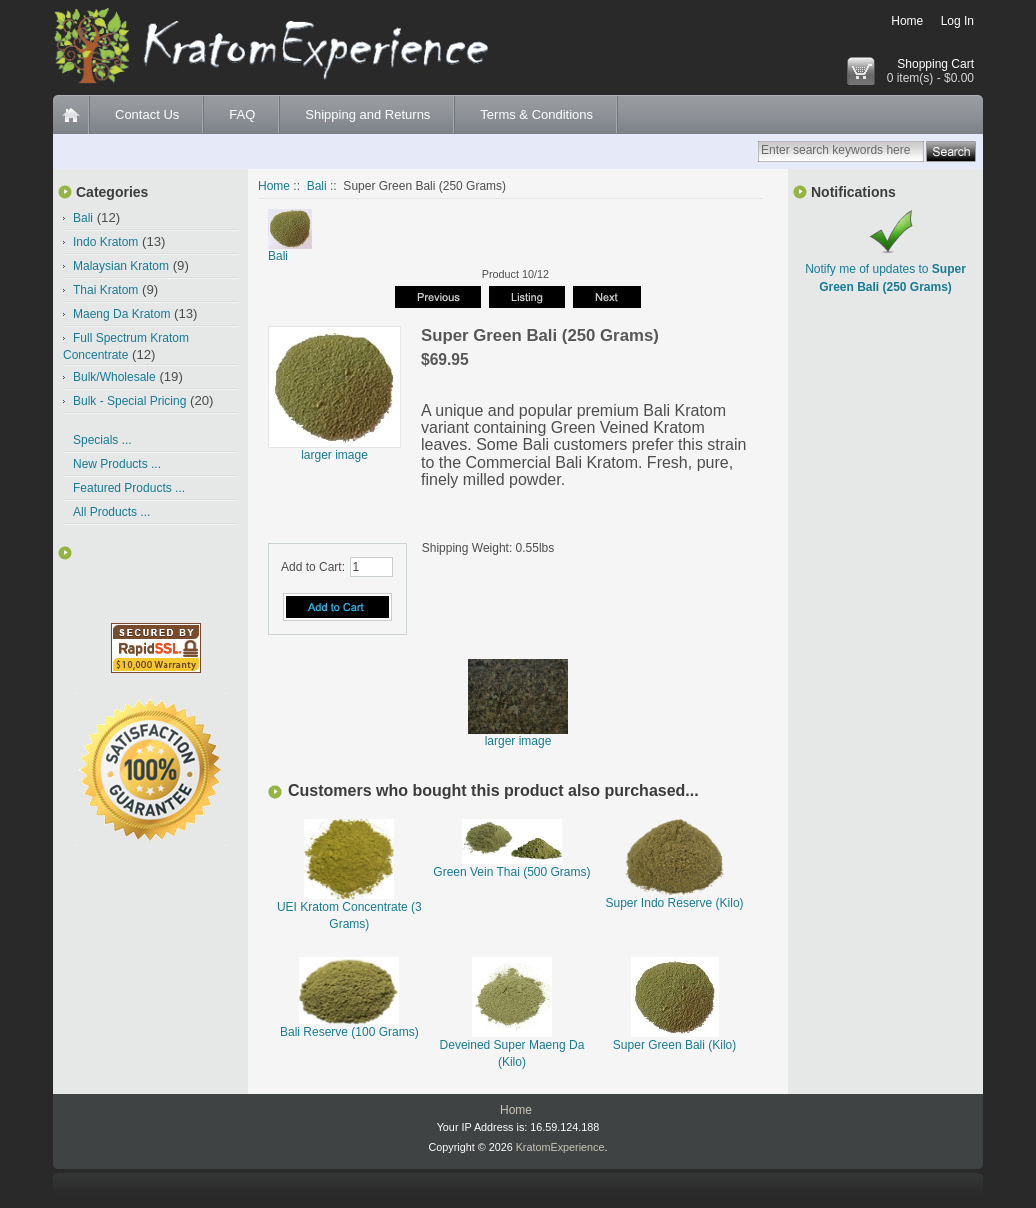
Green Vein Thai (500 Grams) (511, 872)
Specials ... (102, 440)
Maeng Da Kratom (121, 314)
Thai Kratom (105, 290)
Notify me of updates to (885, 269)
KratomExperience (560, 1147)
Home (907, 21)
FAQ (242, 114)
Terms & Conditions (536, 114)
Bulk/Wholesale (114, 377)
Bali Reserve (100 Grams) (349, 1032)
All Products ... (111, 512)
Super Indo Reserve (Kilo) (675, 903)
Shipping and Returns (367, 114)
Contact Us (147, 114)
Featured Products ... (129, 488)
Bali (317, 186)
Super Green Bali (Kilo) (674, 1045)
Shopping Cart (935, 64)
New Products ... (117, 464)
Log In (957, 21)
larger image (518, 735)
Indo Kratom (105, 242)
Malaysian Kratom (121, 266)
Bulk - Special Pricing (129, 401)
